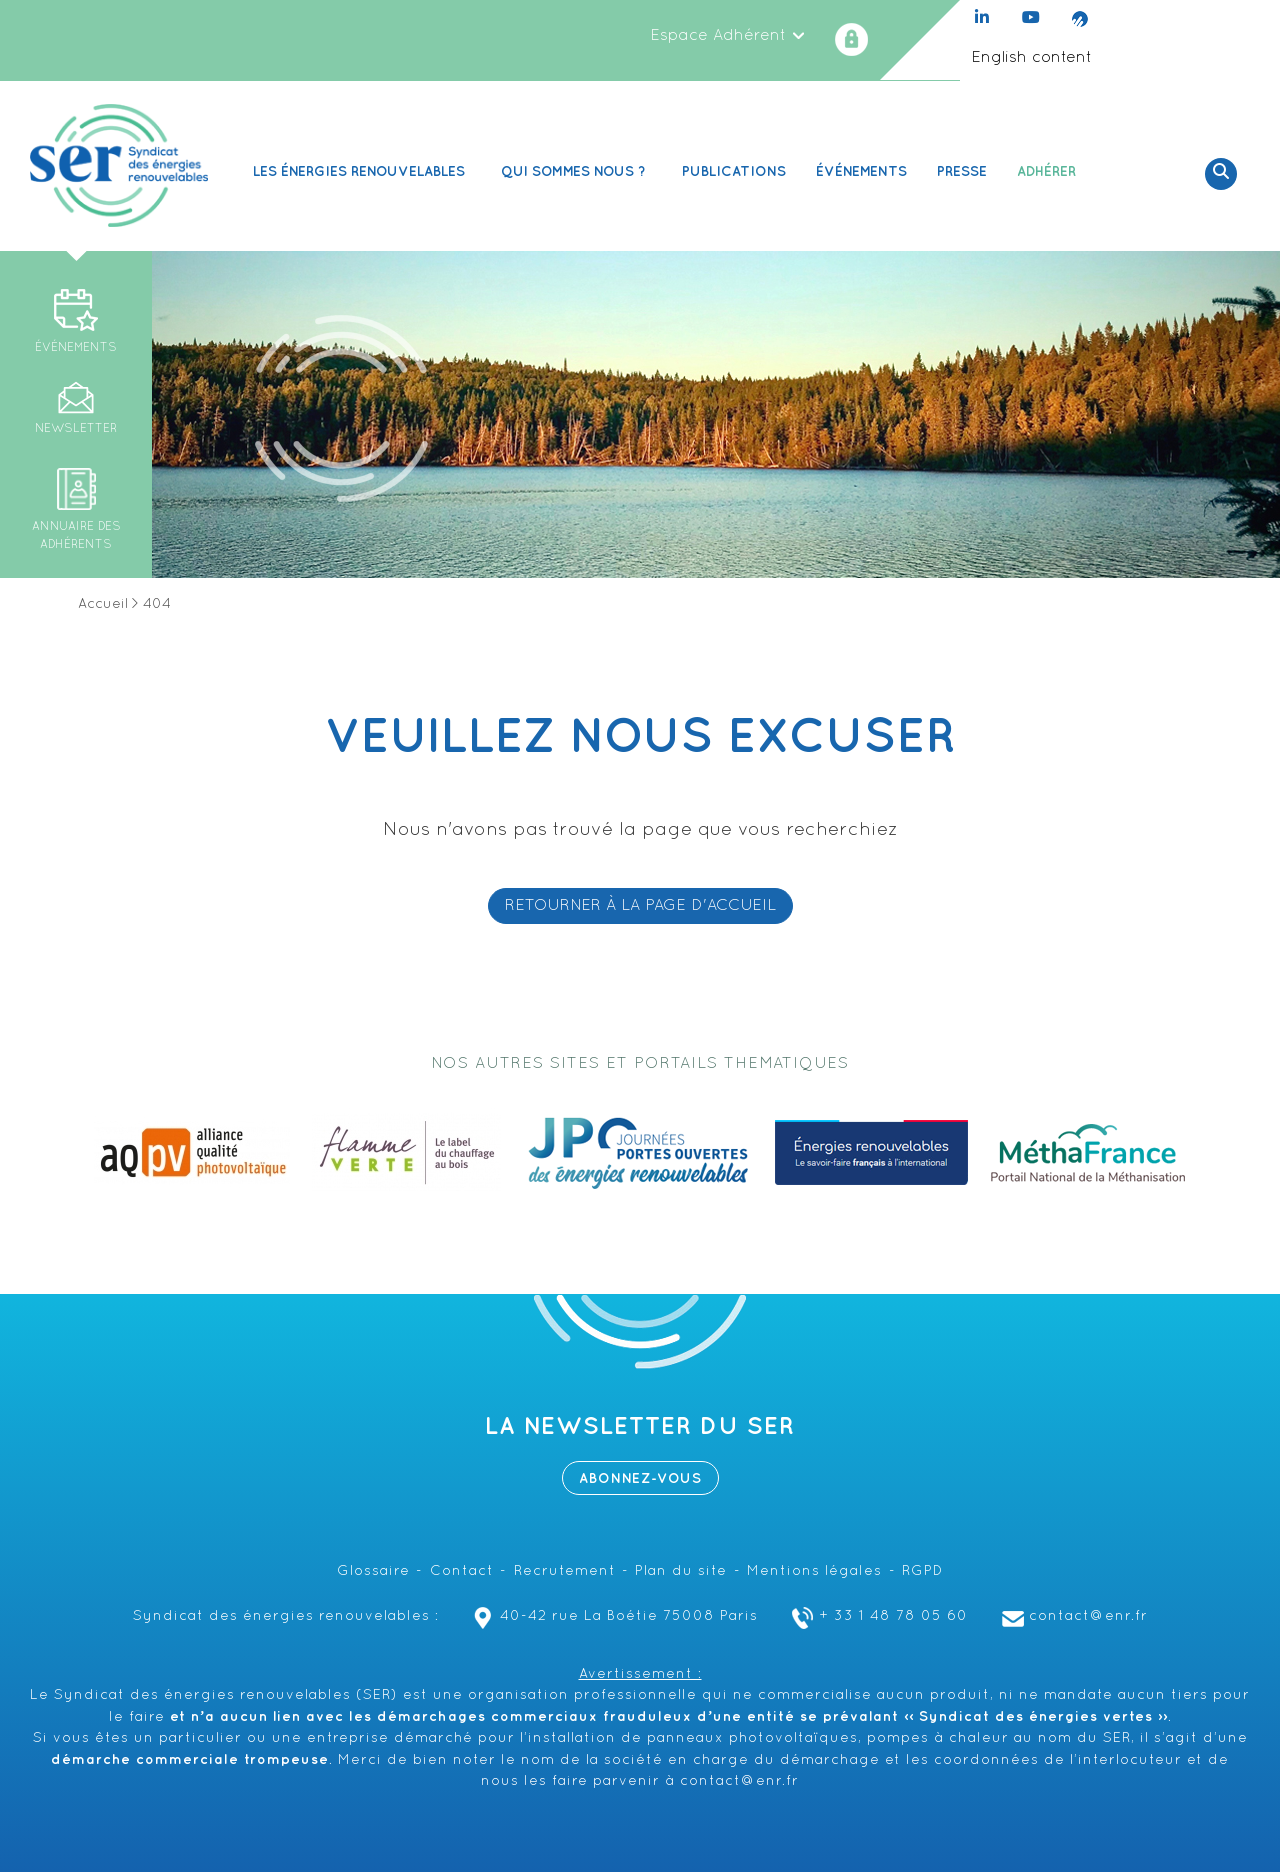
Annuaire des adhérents (76, 536)
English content (1031, 58)
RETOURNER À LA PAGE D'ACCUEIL (640, 906)
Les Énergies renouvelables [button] (362, 171)
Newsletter (76, 429)
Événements (861, 171)
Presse (962, 171)
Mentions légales (814, 1571)
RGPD (922, 1571)
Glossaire (373, 1571)
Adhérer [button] (1049, 171)
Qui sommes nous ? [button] (576, 171)
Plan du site (681, 1571)
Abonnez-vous (640, 1478)
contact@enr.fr (1072, 1616)
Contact (462, 1571)
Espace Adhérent (728, 36)
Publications (734, 171)
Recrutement (565, 1571)
